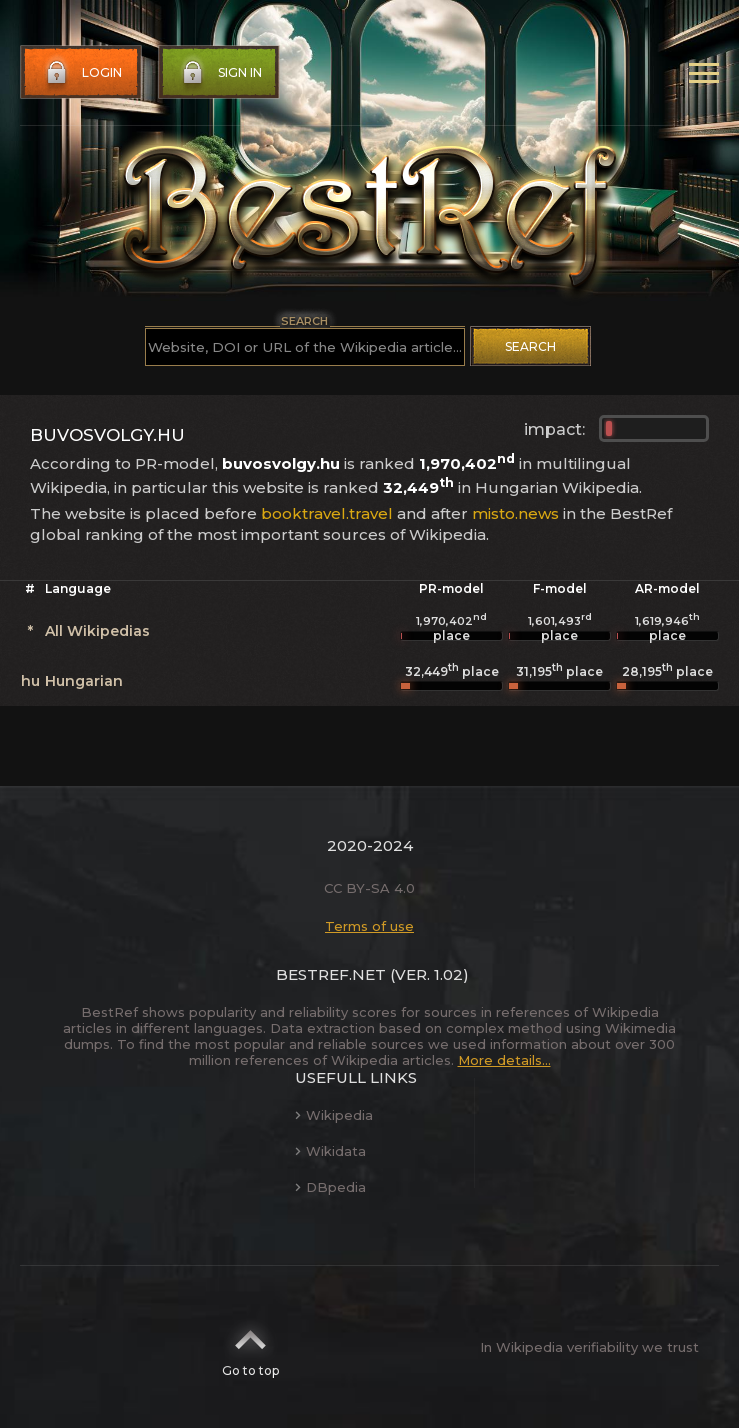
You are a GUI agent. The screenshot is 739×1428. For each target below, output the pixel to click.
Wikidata (330, 1151)
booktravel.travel (327, 513)
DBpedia (330, 1187)
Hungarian (84, 681)
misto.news (515, 513)
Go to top (250, 1347)
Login (82, 73)
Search (530, 346)
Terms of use (369, 926)
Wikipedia (334, 1115)
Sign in (220, 73)
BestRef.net (331, 974)
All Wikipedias (97, 631)
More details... (504, 1060)
